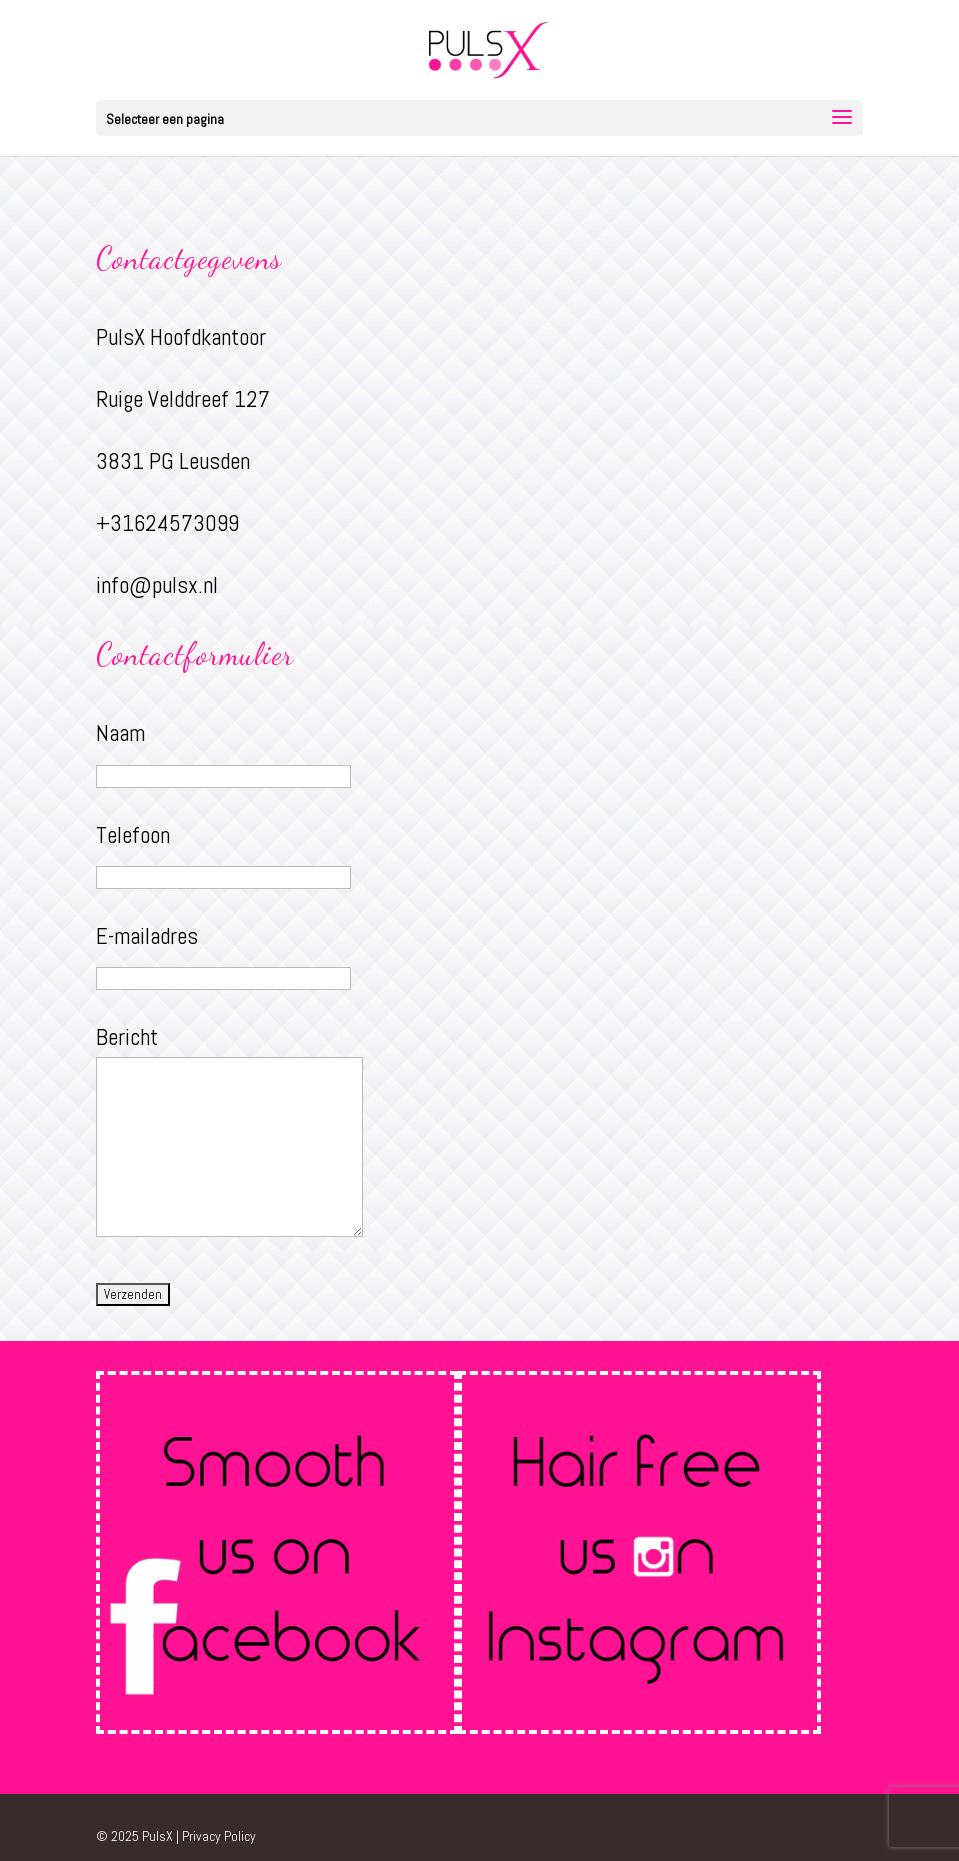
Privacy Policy (219, 1836)
